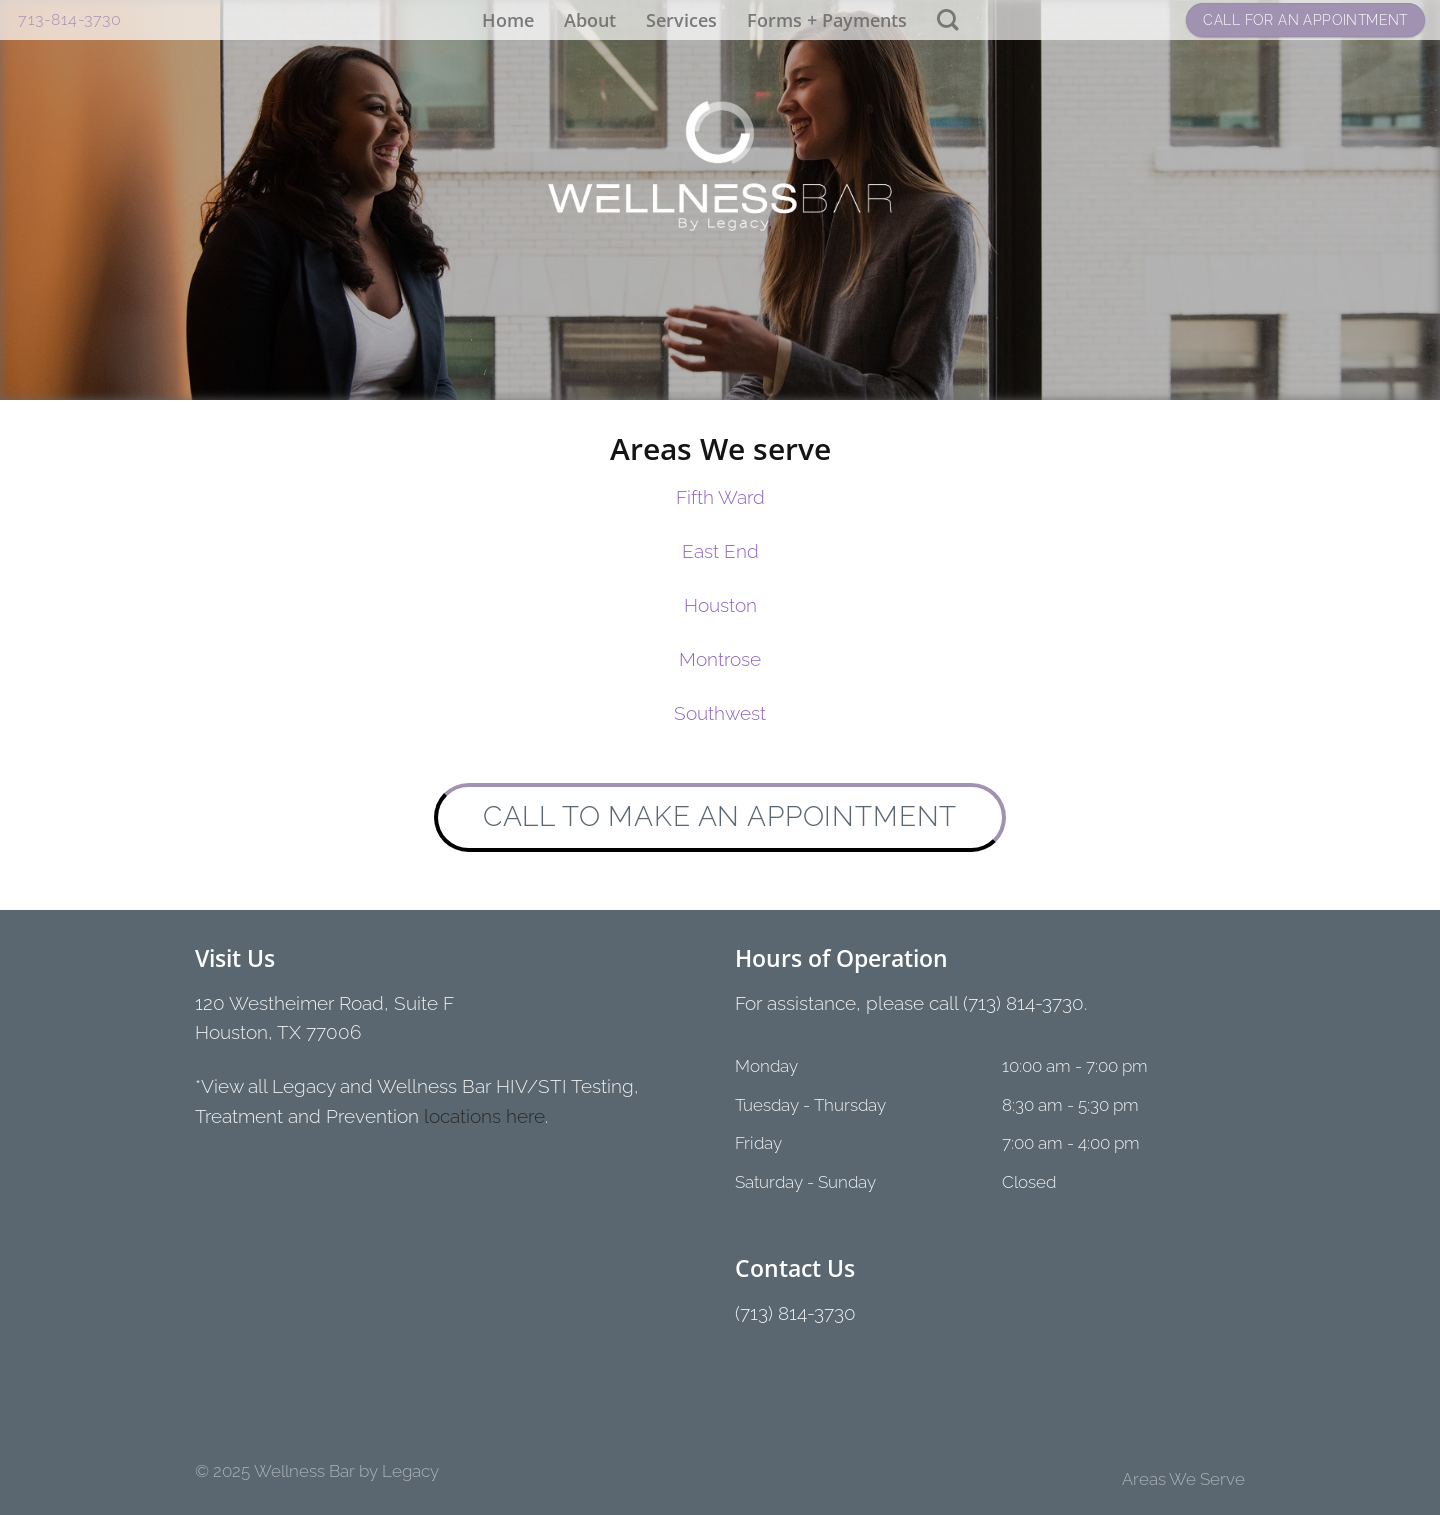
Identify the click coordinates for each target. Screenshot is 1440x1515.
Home (508, 20)
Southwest (720, 713)
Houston (720, 605)
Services (681, 20)
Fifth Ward (720, 497)
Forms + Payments (827, 20)
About (590, 20)
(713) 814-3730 (795, 1313)
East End (720, 551)
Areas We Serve (1183, 1479)
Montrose (720, 659)
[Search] (947, 20)
